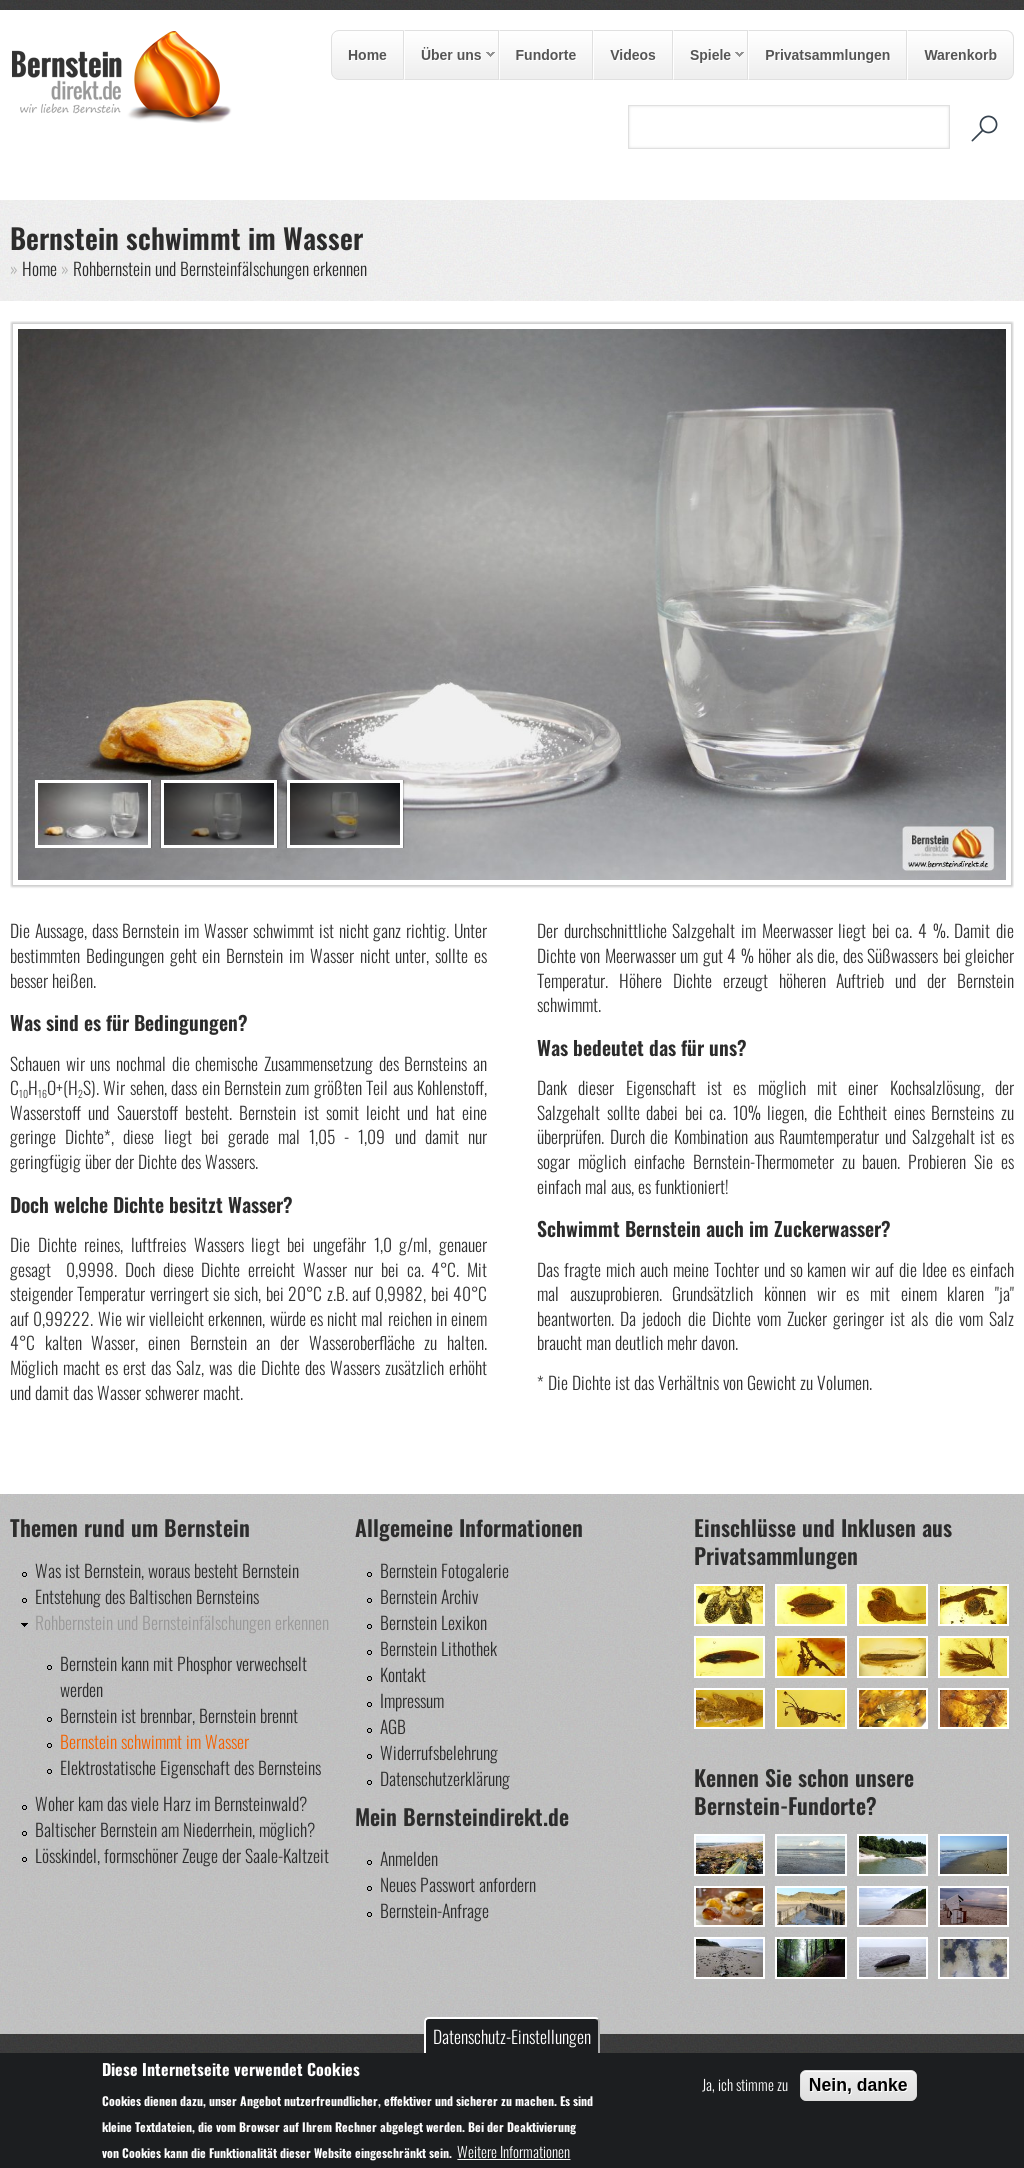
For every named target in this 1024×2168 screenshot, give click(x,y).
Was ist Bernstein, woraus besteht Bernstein (167, 1570)
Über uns (450, 56)
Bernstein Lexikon (433, 1622)
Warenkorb (960, 55)
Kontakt (403, 1674)
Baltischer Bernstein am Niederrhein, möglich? (175, 1829)
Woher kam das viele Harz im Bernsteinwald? (171, 1803)
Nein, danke (858, 2085)
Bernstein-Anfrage (434, 1910)
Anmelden (409, 1858)
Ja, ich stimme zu (745, 2084)
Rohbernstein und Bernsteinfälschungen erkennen (220, 268)
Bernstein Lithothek (438, 1648)
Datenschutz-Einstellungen (512, 2036)
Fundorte (546, 55)
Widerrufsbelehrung (439, 1752)
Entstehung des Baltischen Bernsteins (147, 1596)
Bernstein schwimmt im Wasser (154, 1741)
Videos (633, 55)
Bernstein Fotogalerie (444, 1570)
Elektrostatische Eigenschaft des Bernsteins (190, 1767)
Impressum (412, 1700)
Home (367, 55)
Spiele (709, 56)
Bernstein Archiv (429, 1596)
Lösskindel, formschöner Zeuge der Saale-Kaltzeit (182, 1855)
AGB (393, 1726)
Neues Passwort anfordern (458, 1884)
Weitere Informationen (513, 2151)
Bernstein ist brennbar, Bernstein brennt (179, 1715)
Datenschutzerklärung (445, 1778)
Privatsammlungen (827, 55)
